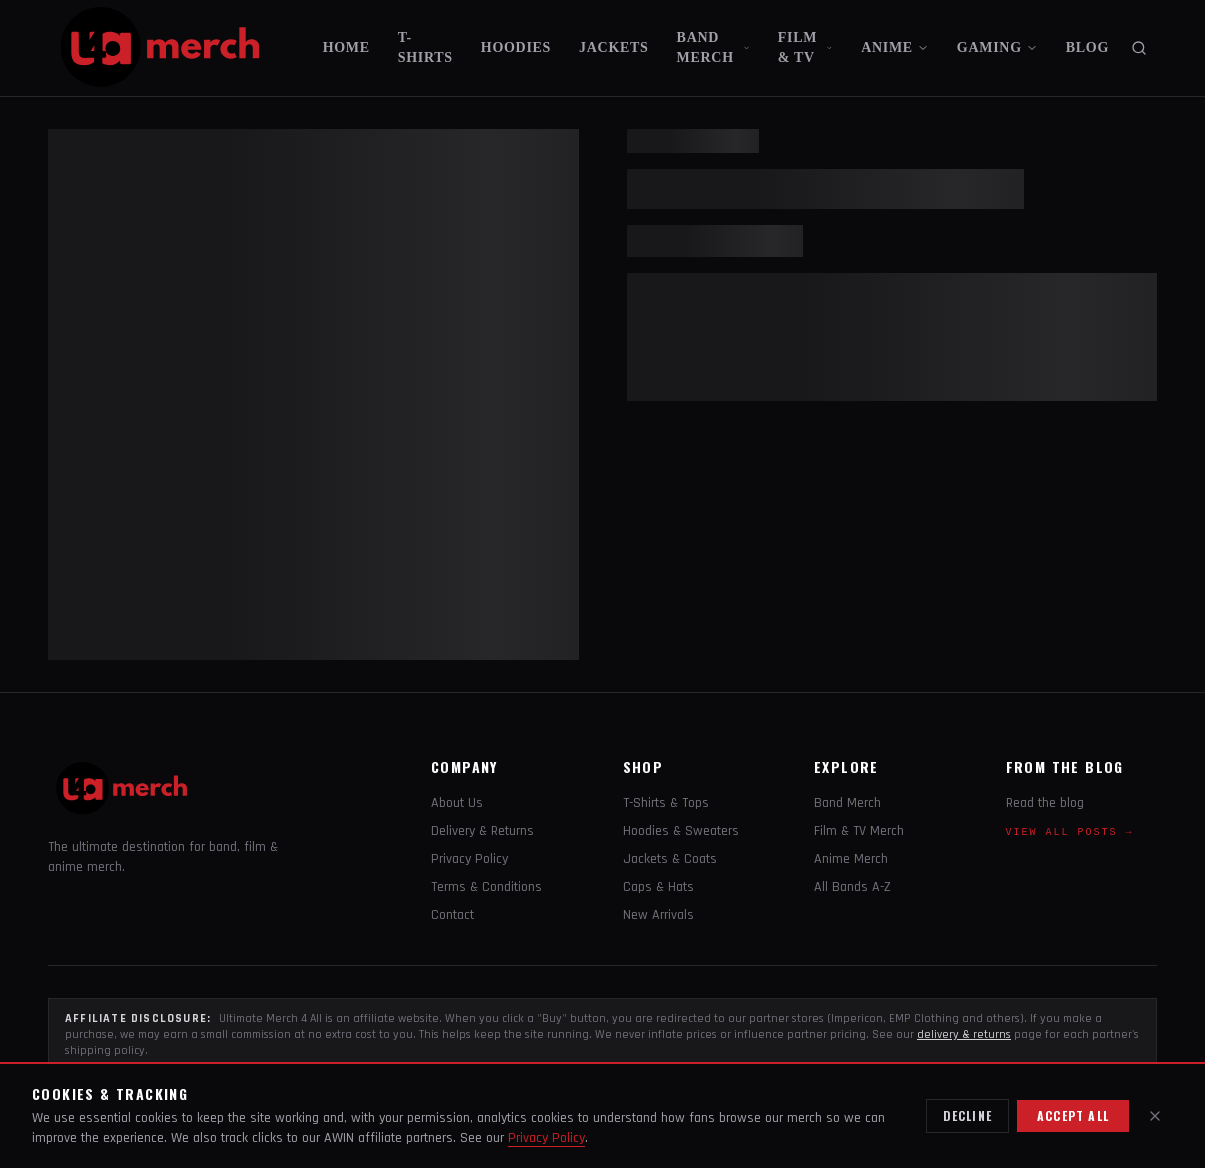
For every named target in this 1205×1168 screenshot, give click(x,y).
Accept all (1073, 1115)
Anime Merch (851, 859)
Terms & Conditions (486, 887)
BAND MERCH (713, 47)
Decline (967, 1115)
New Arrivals (658, 915)
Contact (452, 915)
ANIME (895, 47)
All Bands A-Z (852, 887)
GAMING (997, 47)
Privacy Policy (469, 859)
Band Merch (847, 803)
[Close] (1155, 1116)
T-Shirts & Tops (666, 803)
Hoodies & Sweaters (681, 831)
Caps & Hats (658, 887)
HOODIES (516, 47)
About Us (457, 803)
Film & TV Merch (859, 831)
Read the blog (1045, 803)
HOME (346, 47)
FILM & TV (805, 47)
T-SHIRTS (425, 47)
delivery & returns (964, 1034)
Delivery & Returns (482, 831)
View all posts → (1070, 832)
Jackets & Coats (670, 859)
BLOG (1087, 47)
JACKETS (613, 47)
